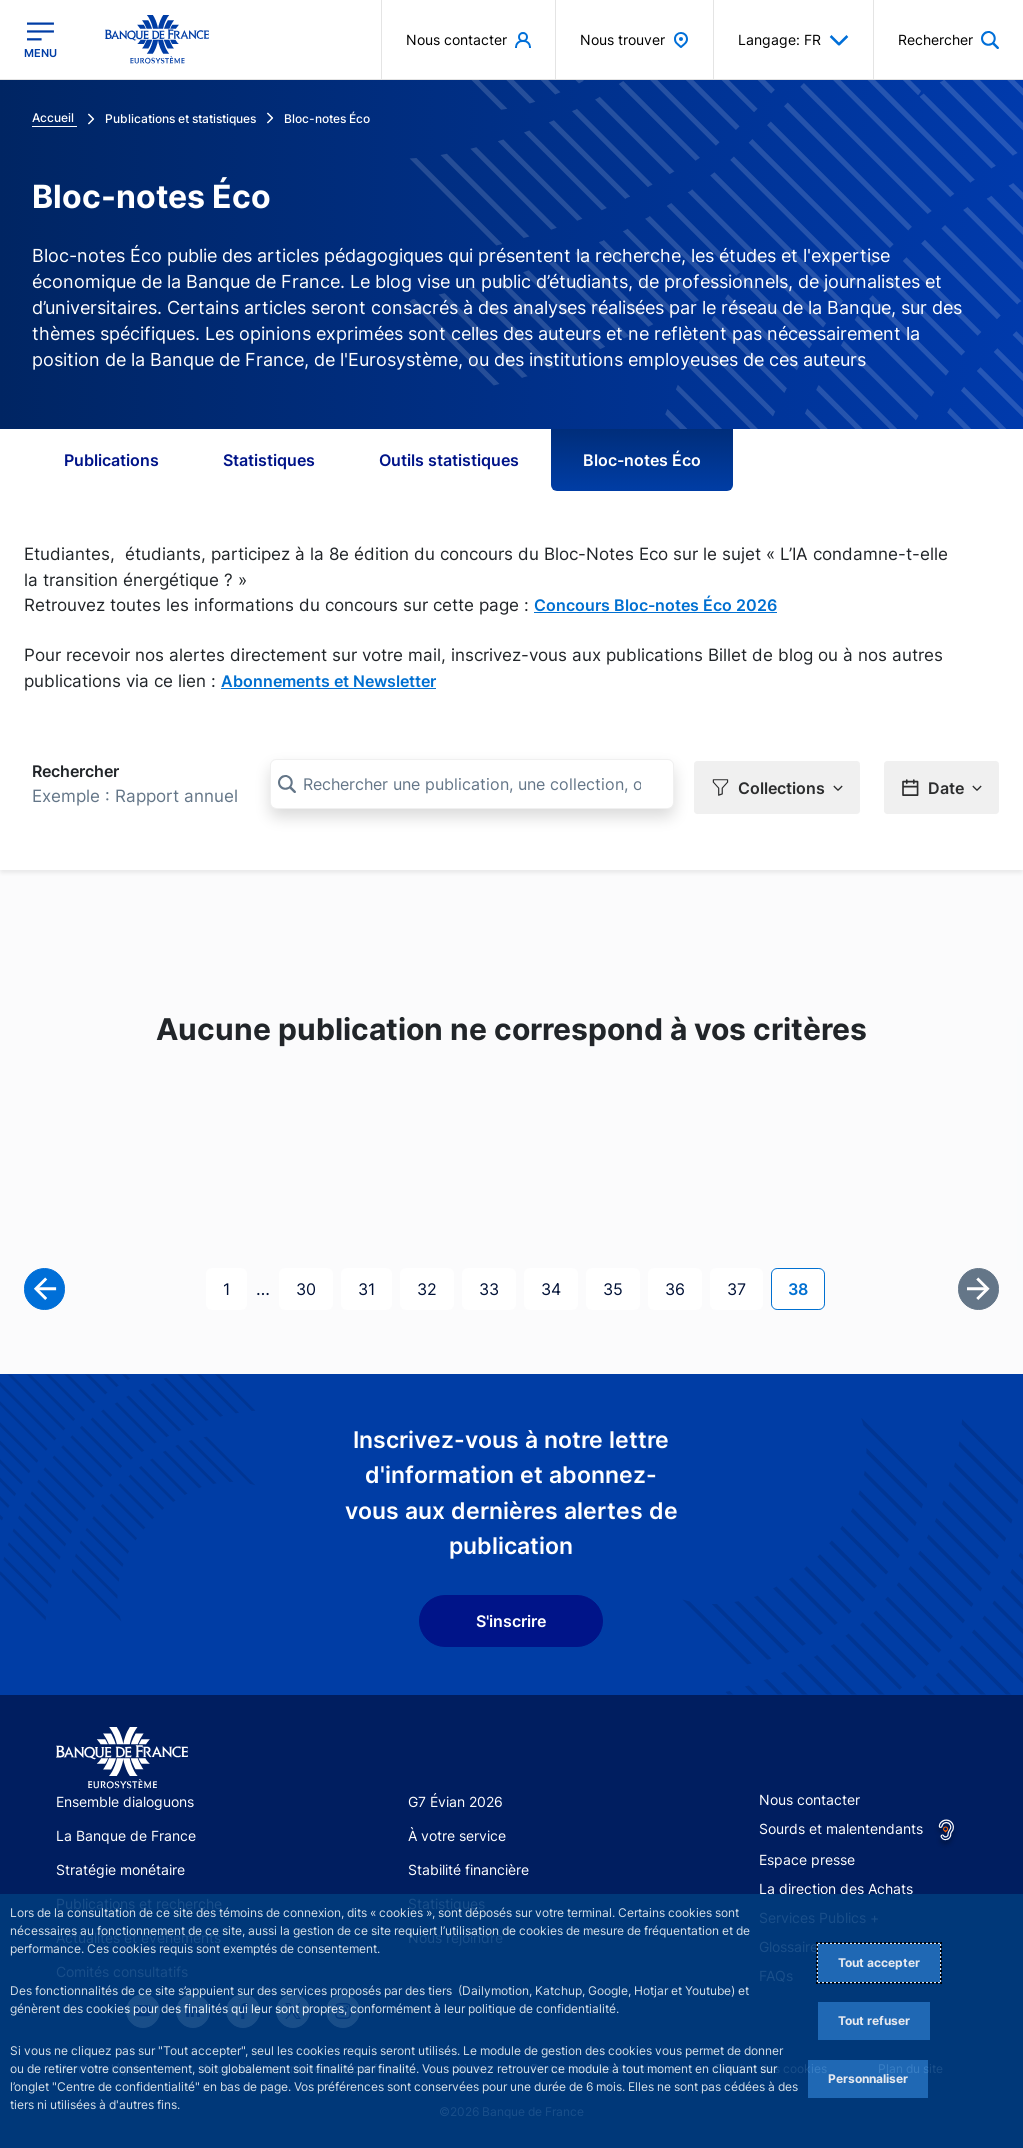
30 (314, 1283)
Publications (111, 460)
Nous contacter (809, 1795)
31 (374, 1283)
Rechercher (75, 771)
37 (744, 1283)
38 (806, 1283)
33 (497, 1283)
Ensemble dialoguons (125, 1797)
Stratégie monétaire (120, 1866)
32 (435, 1283)
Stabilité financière (468, 1866)
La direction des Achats (836, 1884)
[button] (948, 39)
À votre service (457, 1832)
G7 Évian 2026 (455, 1797)
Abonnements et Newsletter (328, 681)
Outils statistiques (449, 460)
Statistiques (269, 460)
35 (621, 1283)
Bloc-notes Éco (642, 460)
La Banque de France (126, 1832)
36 (683, 1283)
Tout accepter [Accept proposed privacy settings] (879, 1962)
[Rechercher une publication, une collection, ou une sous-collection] (472, 784)
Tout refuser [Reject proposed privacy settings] (874, 2020)
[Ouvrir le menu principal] (40, 40)
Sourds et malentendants (841, 1824)
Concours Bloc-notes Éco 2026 (655, 605)
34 (559, 1283)
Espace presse (807, 1855)
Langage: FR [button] (793, 40)
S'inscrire (511, 1617)
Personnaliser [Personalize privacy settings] (868, 2078)
